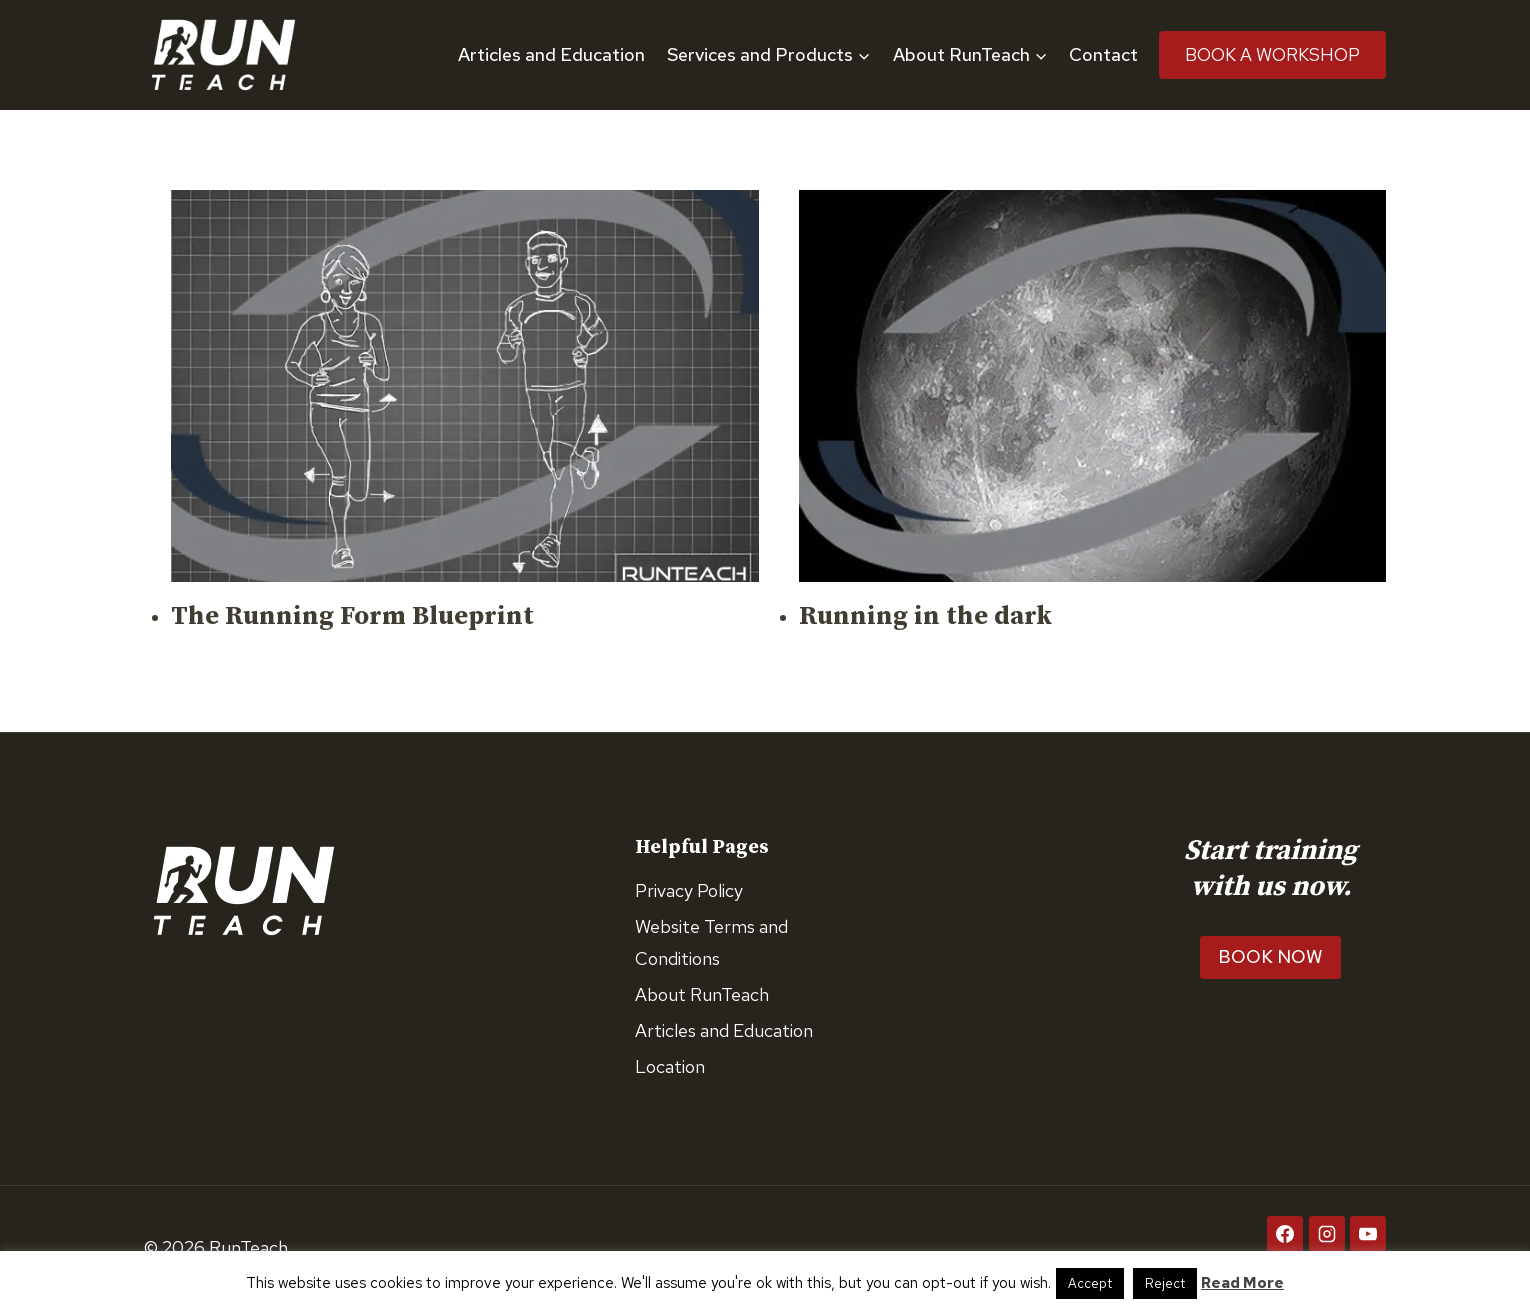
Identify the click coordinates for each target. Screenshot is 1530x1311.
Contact (1103, 54)
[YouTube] (1368, 1234)
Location (670, 1066)
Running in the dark (925, 616)
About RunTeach (702, 994)
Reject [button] (1165, 1283)
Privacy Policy (689, 890)
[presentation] (465, 386)
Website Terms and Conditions (711, 942)
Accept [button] (1090, 1283)
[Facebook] (1285, 1234)
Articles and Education (551, 54)
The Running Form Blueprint (352, 616)
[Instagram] (1327, 1234)
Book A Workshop (1272, 54)
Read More (1242, 1283)
